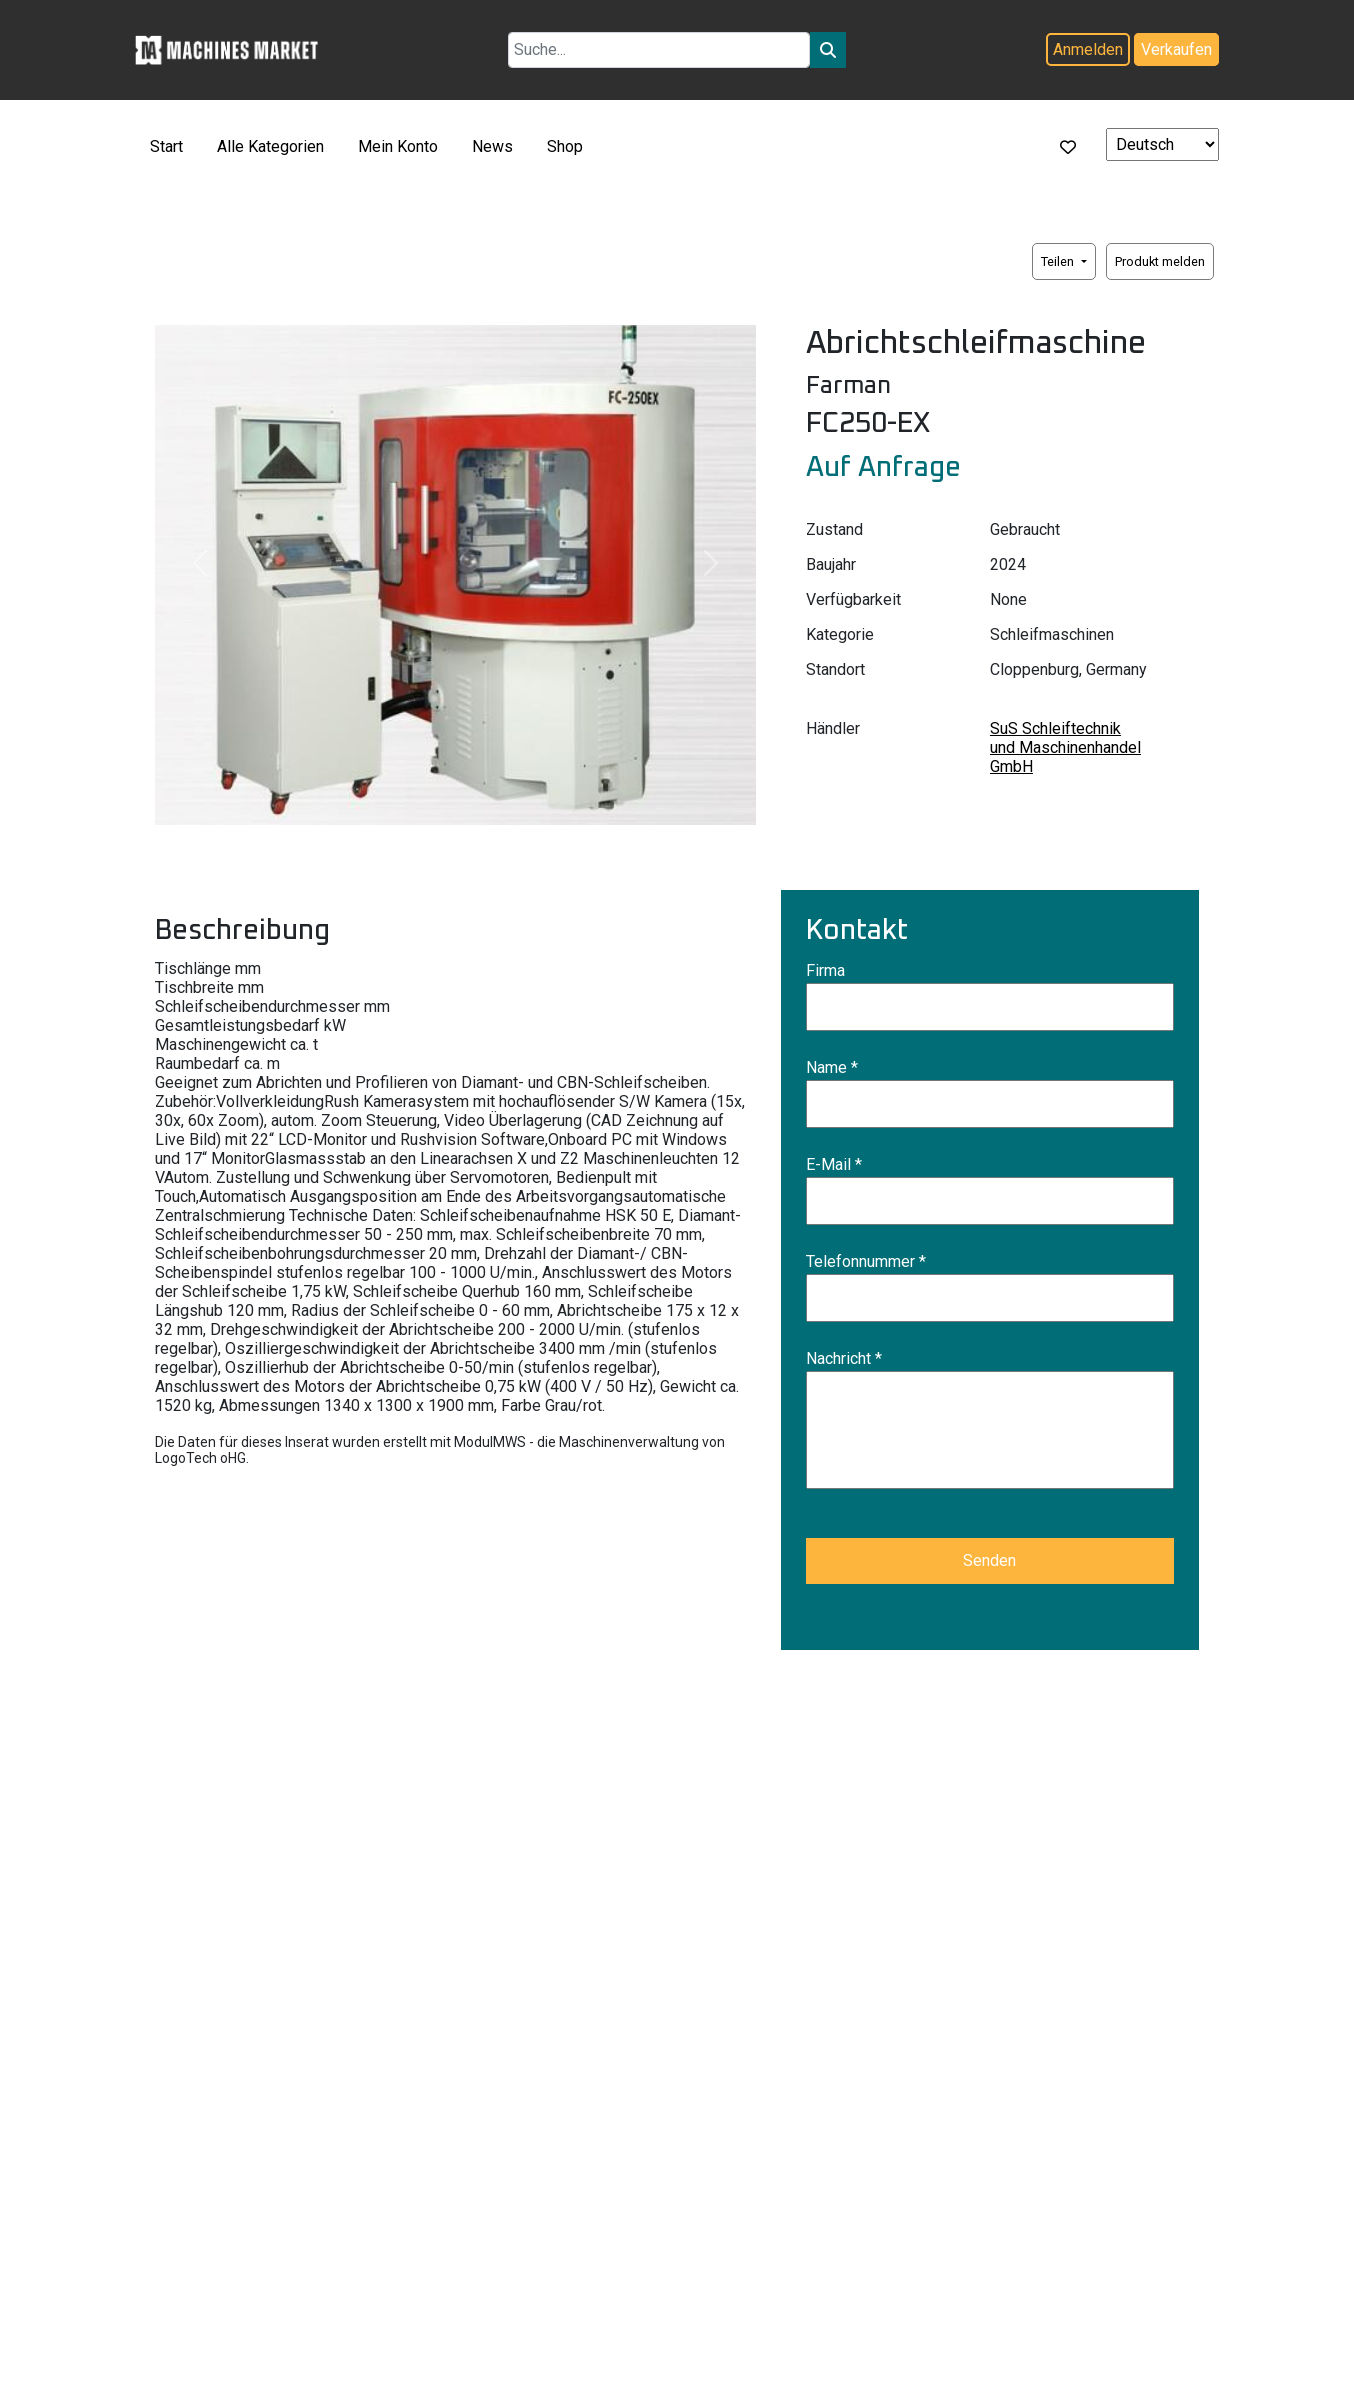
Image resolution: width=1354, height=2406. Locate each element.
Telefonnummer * (866, 1261)
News (492, 146)
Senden (989, 1560)
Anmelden (1088, 49)
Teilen (1059, 261)
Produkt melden (1160, 261)
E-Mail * (834, 1164)
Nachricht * (844, 1358)
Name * (832, 1067)
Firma (825, 970)
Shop (565, 146)
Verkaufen (1176, 49)
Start (166, 146)
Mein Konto (398, 146)
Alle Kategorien (270, 146)
